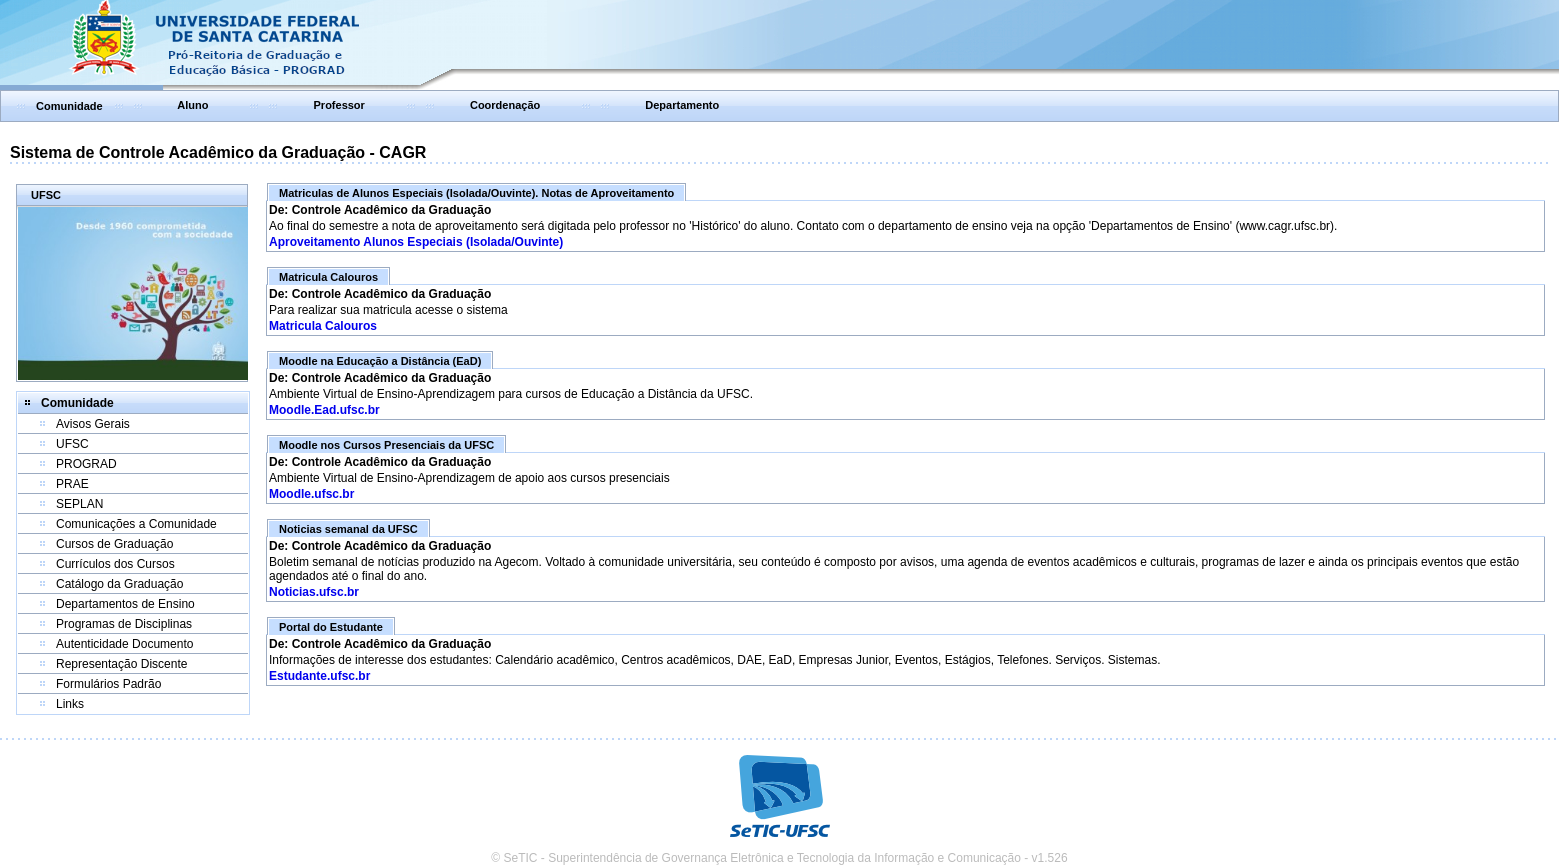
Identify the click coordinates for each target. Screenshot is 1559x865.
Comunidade (69, 106)
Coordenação (505, 105)
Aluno (192, 105)
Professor (339, 105)
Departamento (682, 105)
